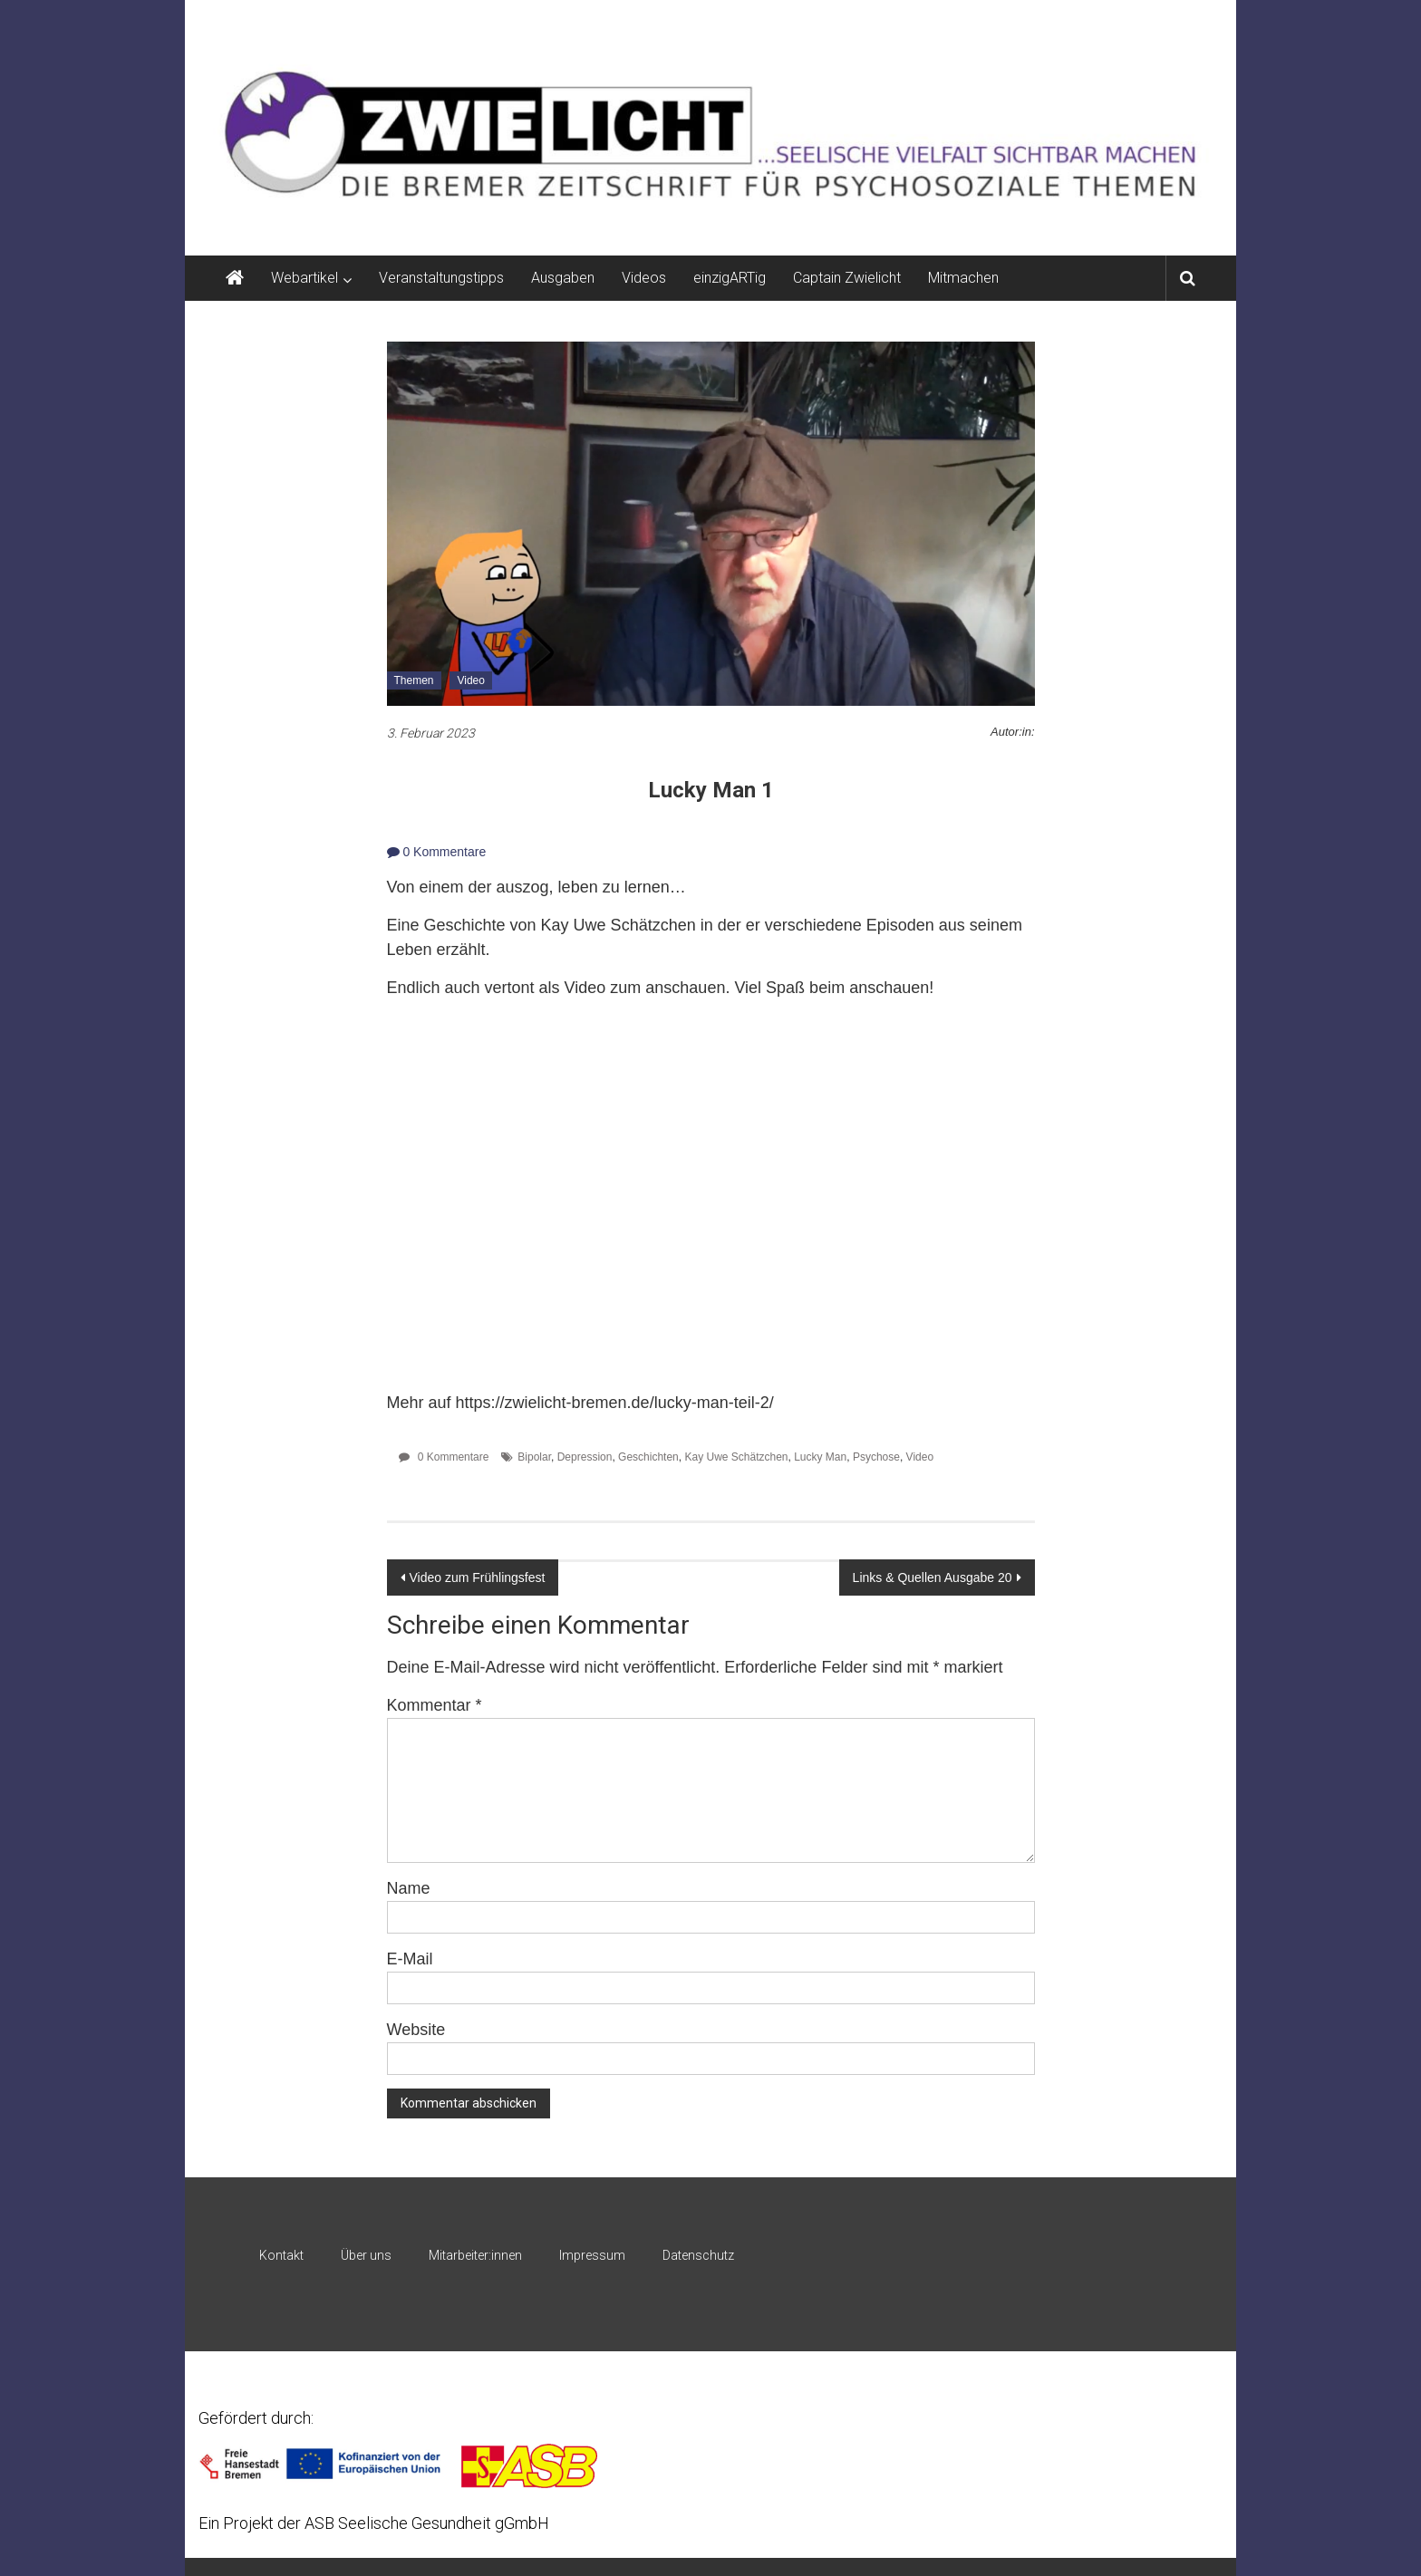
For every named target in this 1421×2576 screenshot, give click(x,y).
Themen (414, 680)
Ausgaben (562, 277)
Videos (644, 277)
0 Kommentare (437, 851)
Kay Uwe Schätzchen (736, 1457)
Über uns (366, 2255)
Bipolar (534, 1457)
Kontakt (281, 2255)
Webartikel (304, 277)
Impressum (592, 2255)
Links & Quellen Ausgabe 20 (932, 1577)
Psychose (876, 1457)
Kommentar (434, 1705)
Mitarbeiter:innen (475, 2255)
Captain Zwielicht (847, 277)
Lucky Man (820, 1457)
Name (408, 1888)
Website (416, 2030)
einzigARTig (729, 277)
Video (470, 680)
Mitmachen (963, 277)
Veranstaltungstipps (441, 277)
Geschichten (648, 1457)
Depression (585, 1457)
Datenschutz (698, 2255)
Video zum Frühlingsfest (478, 1577)
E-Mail (410, 1959)
